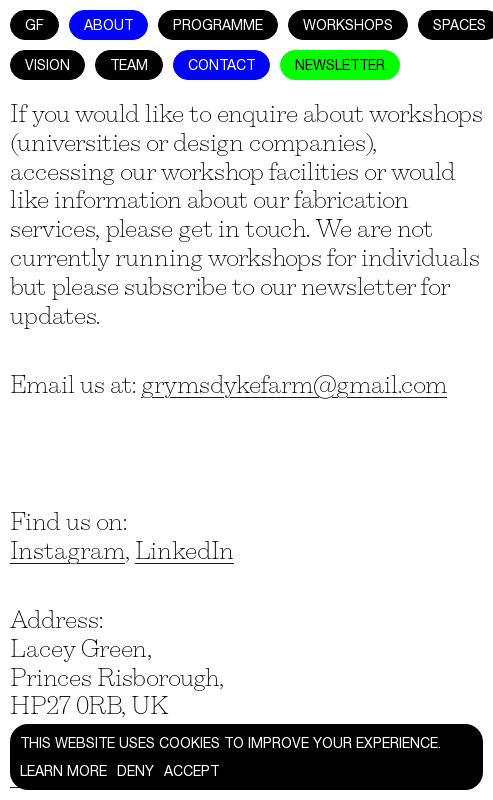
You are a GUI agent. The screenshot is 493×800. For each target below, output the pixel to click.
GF (34, 25)
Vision (47, 65)
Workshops (348, 25)
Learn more (63, 771)
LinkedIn (184, 550)
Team (129, 65)
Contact (221, 65)
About (108, 25)
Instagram (67, 550)
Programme (218, 25)
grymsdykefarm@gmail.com (294, 384)
